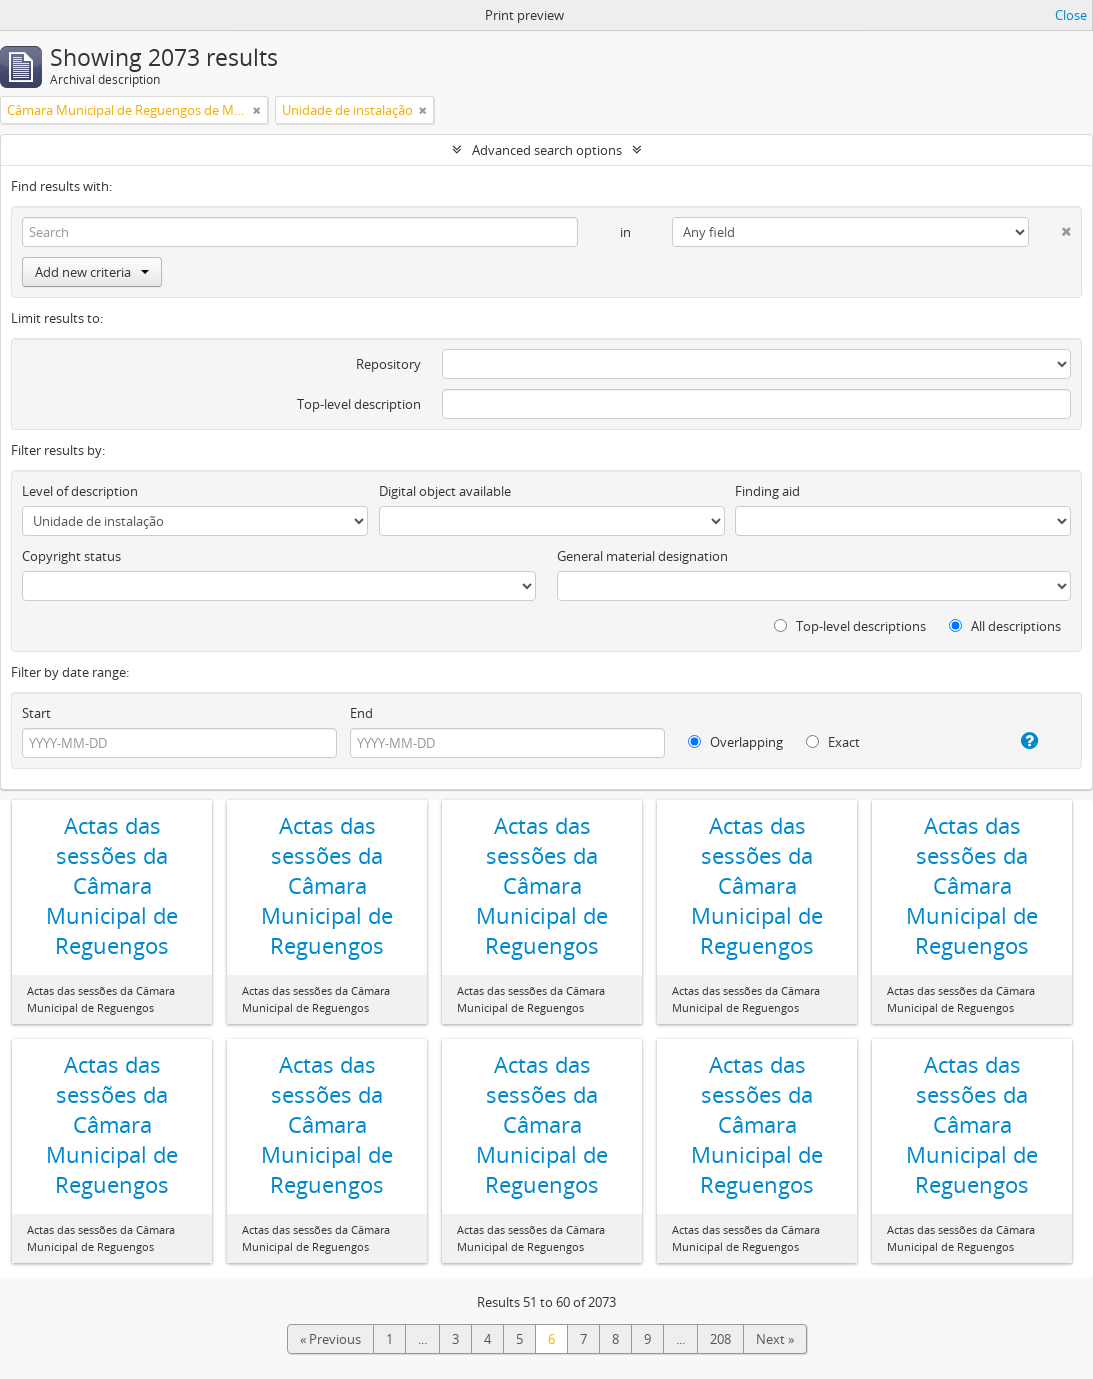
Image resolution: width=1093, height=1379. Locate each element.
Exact (833, 742)
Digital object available (445, 491)
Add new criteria (92, 272)
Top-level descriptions (850, 626)
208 (720, 1339)
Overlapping (735, 742)
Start (36, 713)
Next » (775, 1339)
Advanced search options (547, 150)
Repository (388, 364)
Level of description (80, 491)
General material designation (642, 556)
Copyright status (71, 556)
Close (1071, 15)
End (361, 713)
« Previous (330, 1339)
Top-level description (359, 404)
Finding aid (767, 491)
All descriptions (1005, 626)
